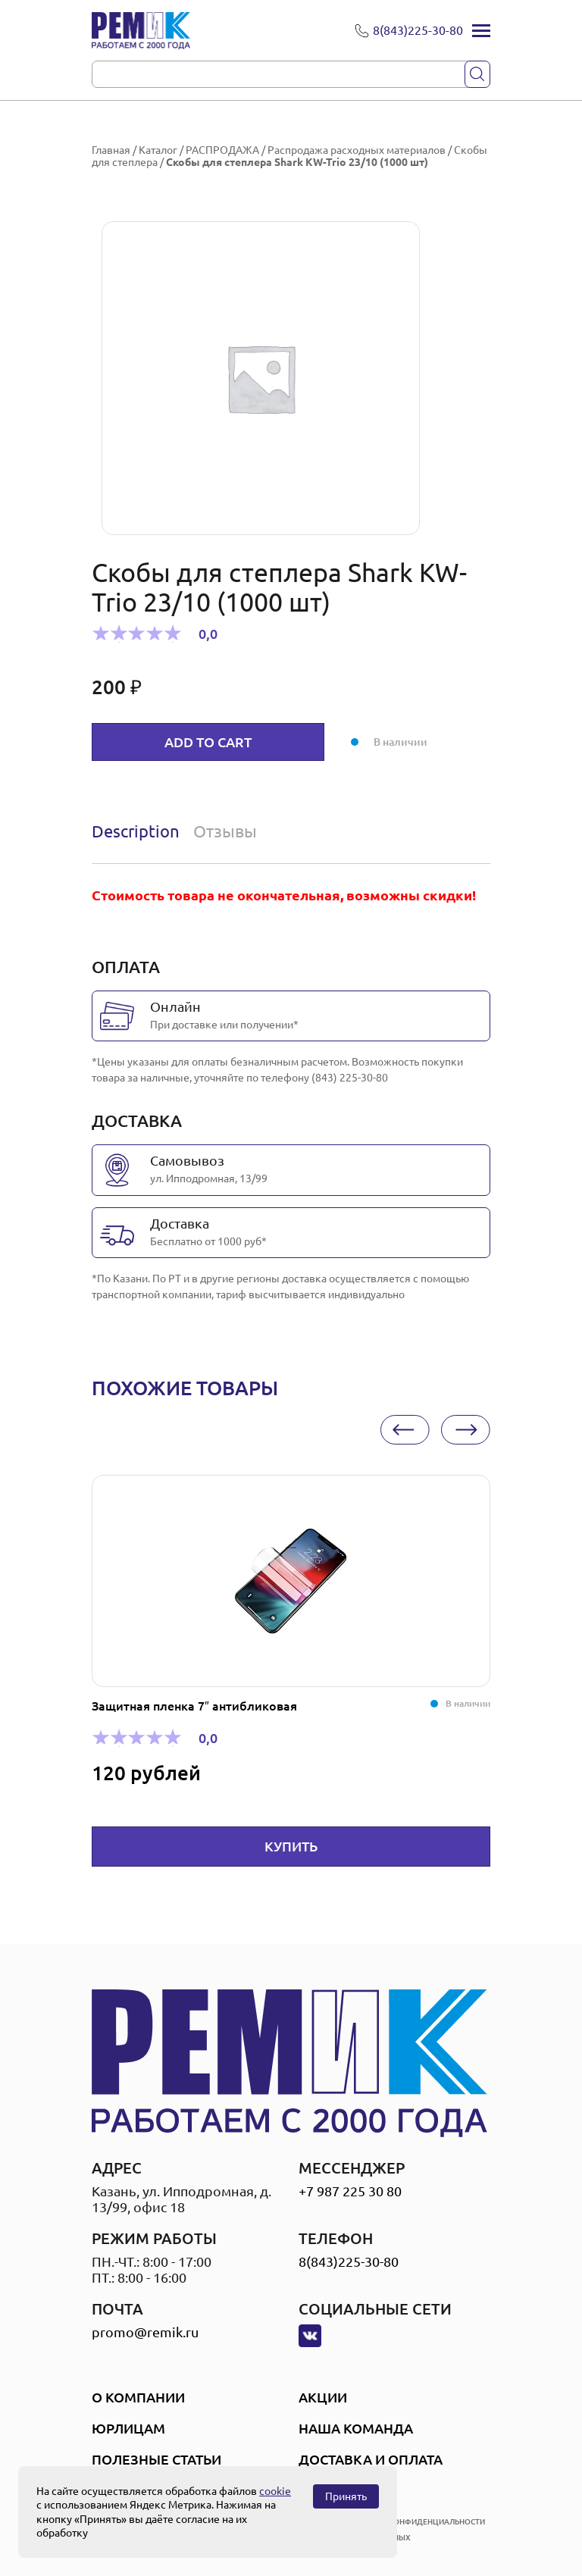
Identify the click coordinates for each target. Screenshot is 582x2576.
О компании (138, 2397)
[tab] (139, 831)
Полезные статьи (156, 2459)
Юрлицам (128, 2428)
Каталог (158, 150)
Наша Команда (356, 2428)
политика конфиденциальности (414, 2522)
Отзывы (225, 831)
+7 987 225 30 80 (350, 2191)
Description (136, 831)
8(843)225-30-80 (349, 2261)
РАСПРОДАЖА (222, 150)
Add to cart (208, 742)
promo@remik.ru (145, 2332)
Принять (346, 2496)
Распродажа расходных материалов (357, 150)
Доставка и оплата (371, 2459)
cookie (275, 2491)
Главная (111, 150)
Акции (323, 2397)
